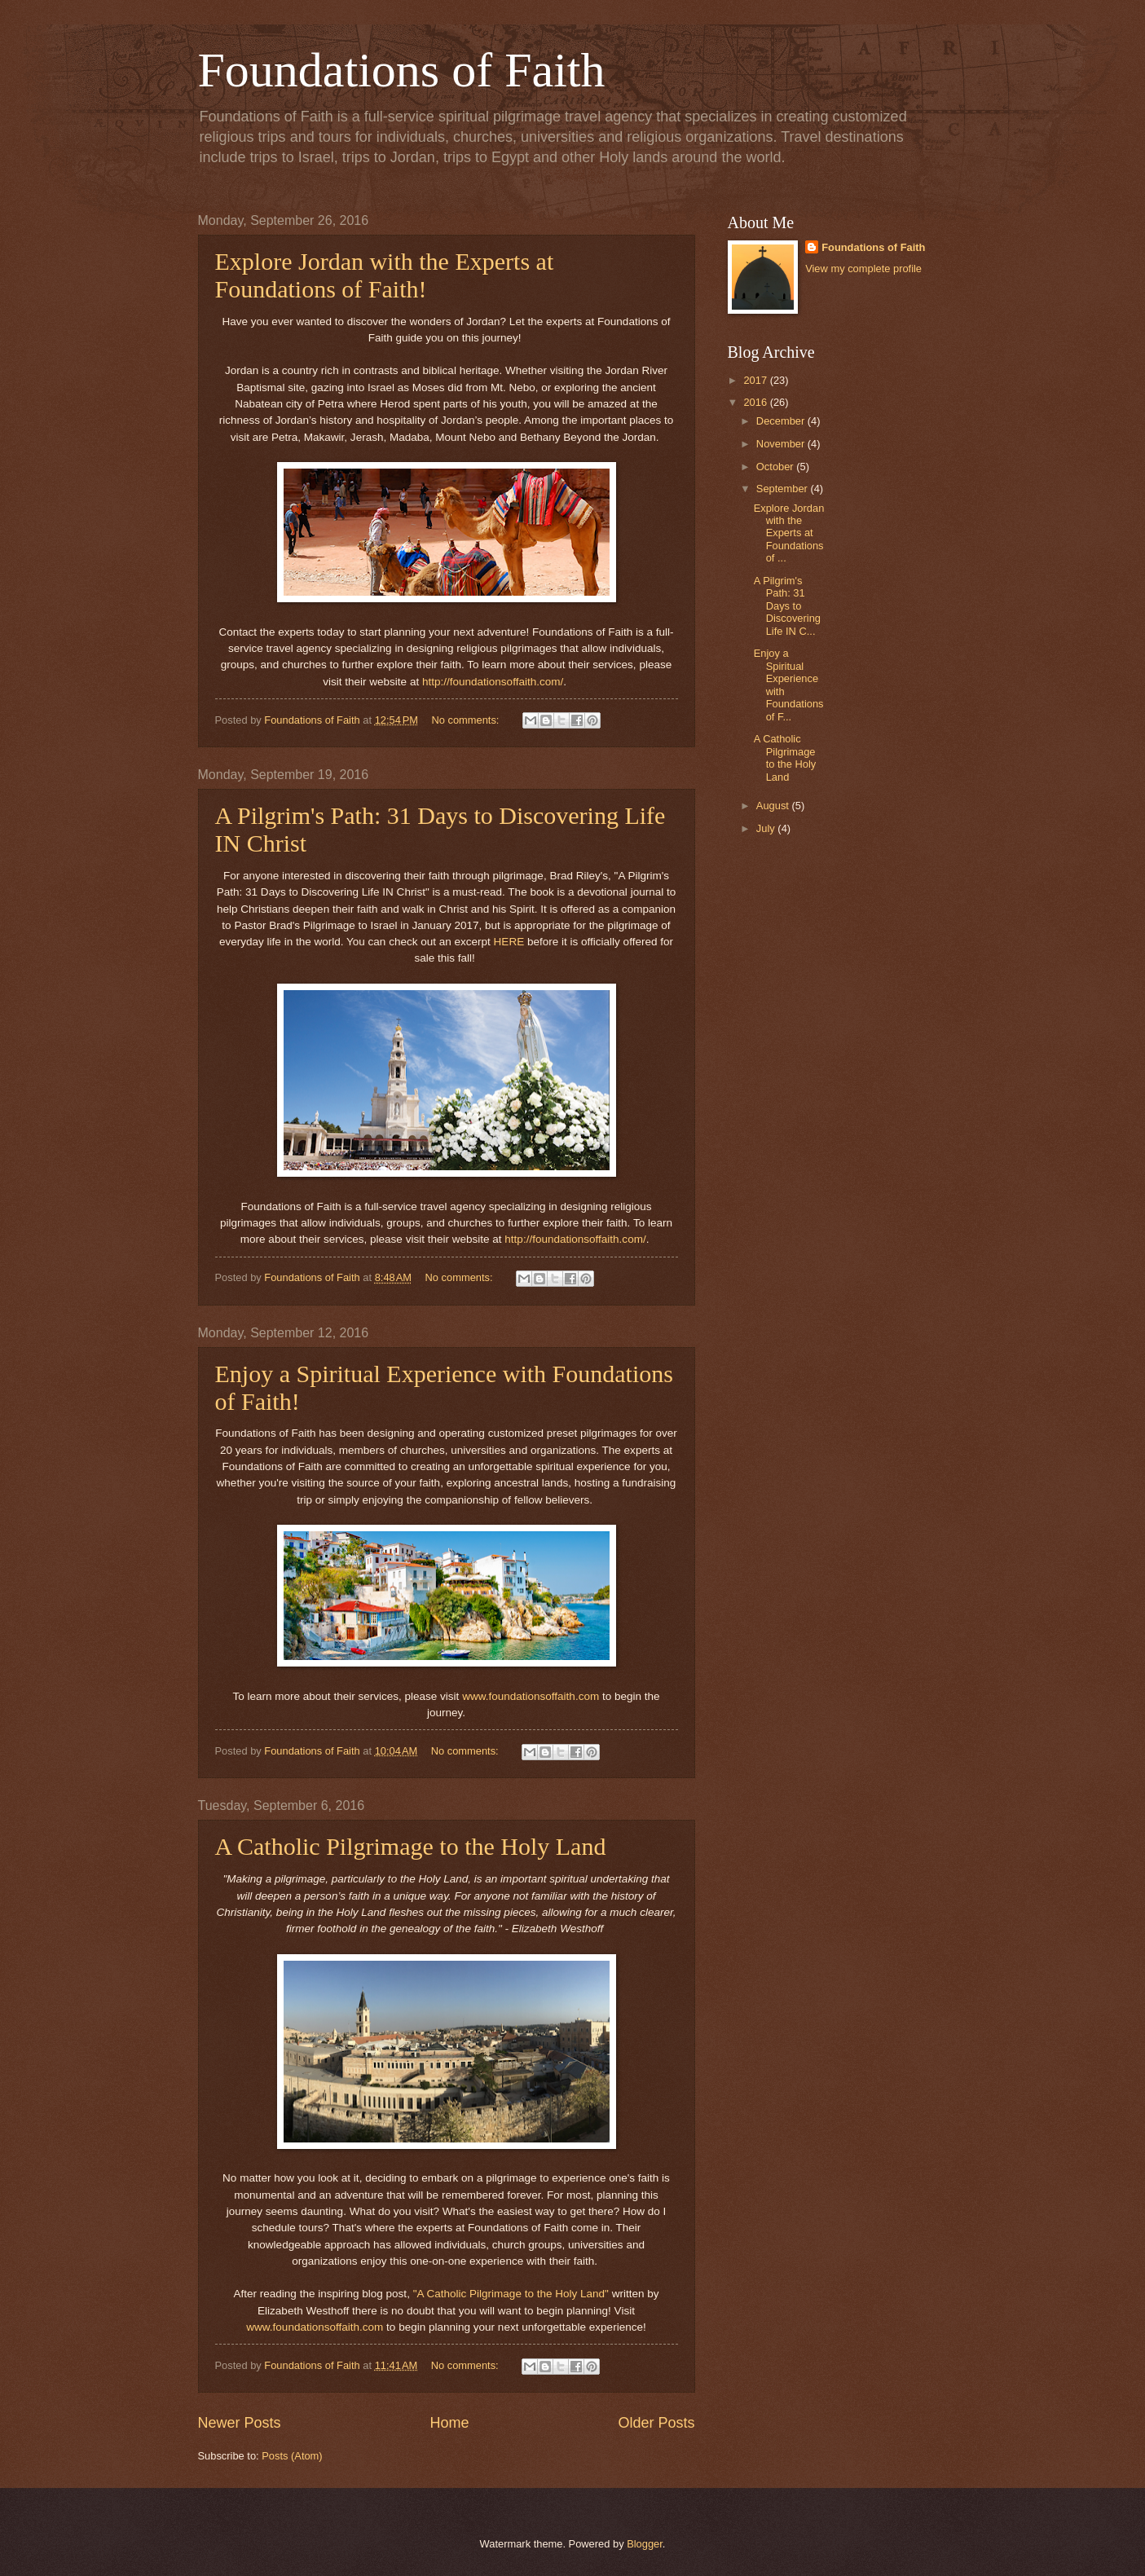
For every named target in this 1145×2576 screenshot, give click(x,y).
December (782, 421)
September (783, 488)
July (766, 828)
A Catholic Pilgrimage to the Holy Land (410, 1846)
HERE (509, 942)
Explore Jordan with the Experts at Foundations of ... (789, 533)
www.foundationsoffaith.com (530, 1696)
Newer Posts (239, 2423)
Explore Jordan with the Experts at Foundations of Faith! (384, 275)
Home (449, 2423)
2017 (756, 380)
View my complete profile (863, 268)
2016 (756, 402)
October (776, 466)
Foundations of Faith (402, 70)
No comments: (466, 720)
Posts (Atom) (292, 2456)
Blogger (645, 2544)
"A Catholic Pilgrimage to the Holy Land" (511, 2294)
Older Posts (656, 2423)
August (774, 805)
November (782, 444)
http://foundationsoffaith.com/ (492, 682)
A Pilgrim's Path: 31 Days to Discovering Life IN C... (787, 606)
